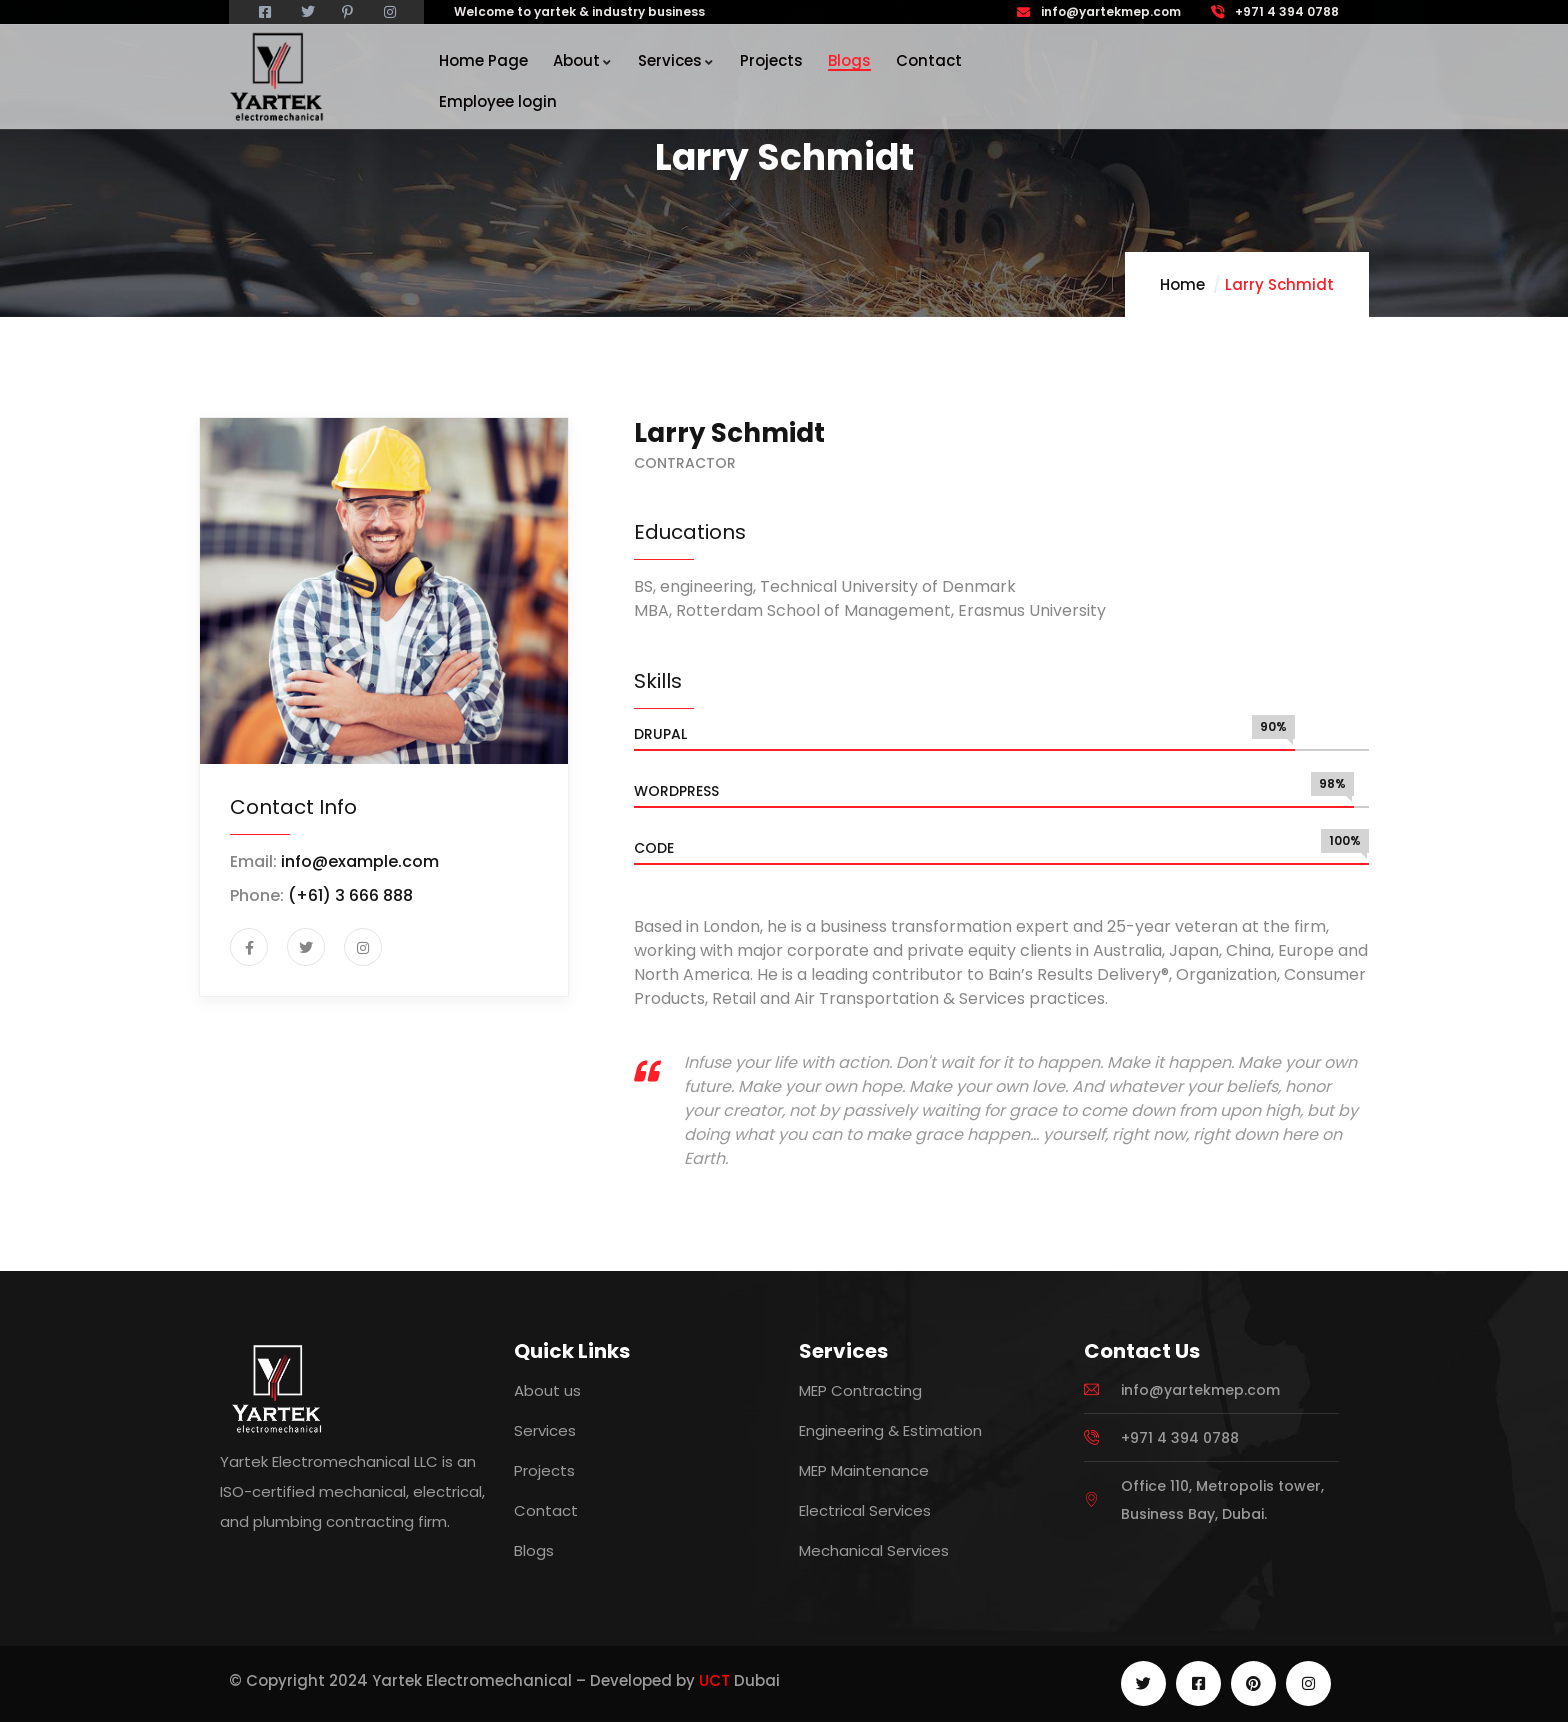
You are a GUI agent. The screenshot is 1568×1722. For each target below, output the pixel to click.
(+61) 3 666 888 (350, 895)
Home (1182, 284)
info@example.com (360, 861)
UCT (714, 1680)
